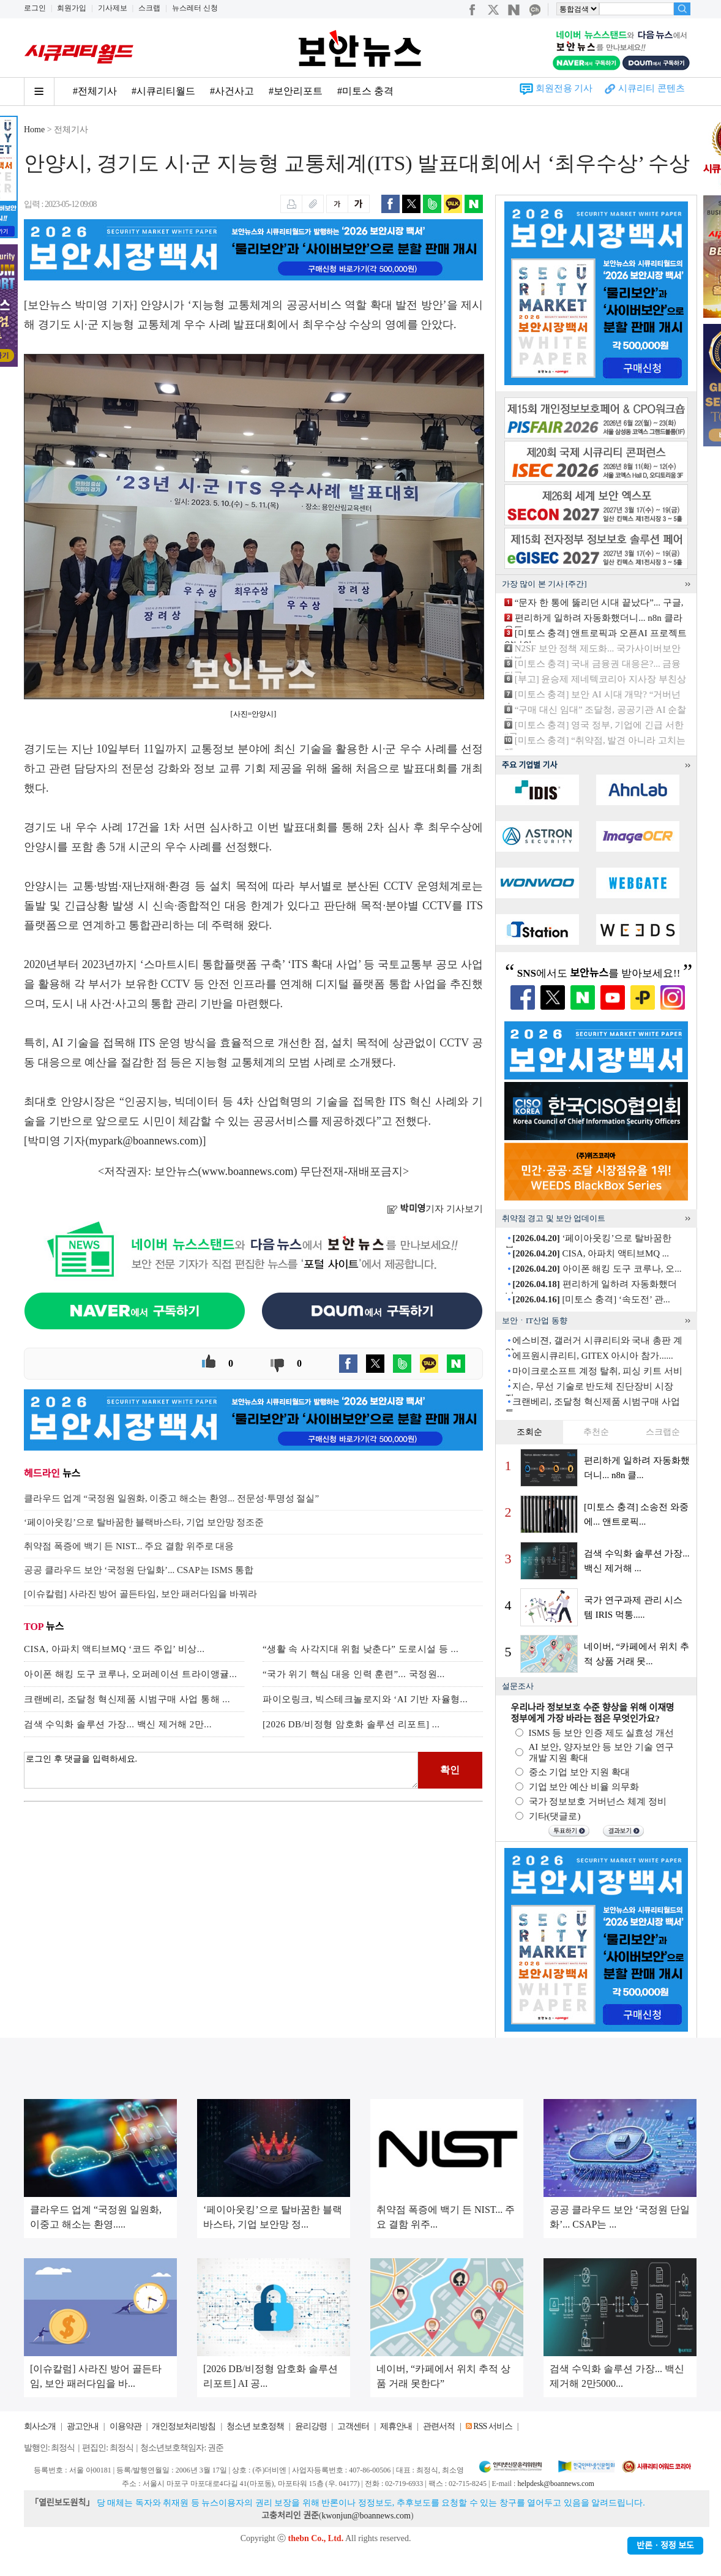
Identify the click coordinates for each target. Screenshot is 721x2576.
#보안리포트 (296, 91)
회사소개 (40, 2426)
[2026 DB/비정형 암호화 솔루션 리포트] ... (351, 1724)
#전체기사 (95, 91)
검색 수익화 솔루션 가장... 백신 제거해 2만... (118, 1724)
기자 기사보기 (435, 1209)
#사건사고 (232, 91)
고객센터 (353, 2426)
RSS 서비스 (492, 2426)
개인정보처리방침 (183, 2426)
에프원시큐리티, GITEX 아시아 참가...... (592, 1356)
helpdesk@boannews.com (555, 2483)
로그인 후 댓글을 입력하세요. (221, 1770)
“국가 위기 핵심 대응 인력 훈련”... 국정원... (354, 1674)
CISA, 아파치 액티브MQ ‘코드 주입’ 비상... (114, 1649)
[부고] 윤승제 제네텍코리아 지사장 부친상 (600, 679)
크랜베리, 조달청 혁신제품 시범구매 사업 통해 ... (127, 1699)
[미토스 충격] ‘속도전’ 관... (591, 1299)
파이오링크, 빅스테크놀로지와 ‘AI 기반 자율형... (365, 1699)
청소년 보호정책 (255, 2426)
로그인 (35, 8)
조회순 (529, 1431)
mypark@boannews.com (144, 1141)
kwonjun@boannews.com (365, 2515)
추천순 (596, 1431)
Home (34, 129)
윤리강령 (311, 2426)
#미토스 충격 (365, 91)
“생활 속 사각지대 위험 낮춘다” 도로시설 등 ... (360, 1649)
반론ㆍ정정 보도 (665, 2545)
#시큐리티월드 (163, 91)
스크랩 (149, 8)
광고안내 (83, 2426)
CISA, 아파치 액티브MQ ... (590, 1253)
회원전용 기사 (564, 88)
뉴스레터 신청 (195, 8)
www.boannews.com (248, 1171)
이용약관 (125, 2426)
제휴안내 (396, 2426)
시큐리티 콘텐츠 (651, 88)
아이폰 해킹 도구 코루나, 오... (596, 1269)
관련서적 (439, 2426)
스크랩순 (663, 1431)
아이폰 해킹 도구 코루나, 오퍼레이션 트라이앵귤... (130, 1674)
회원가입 (71, 8)
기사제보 (112, 8)
